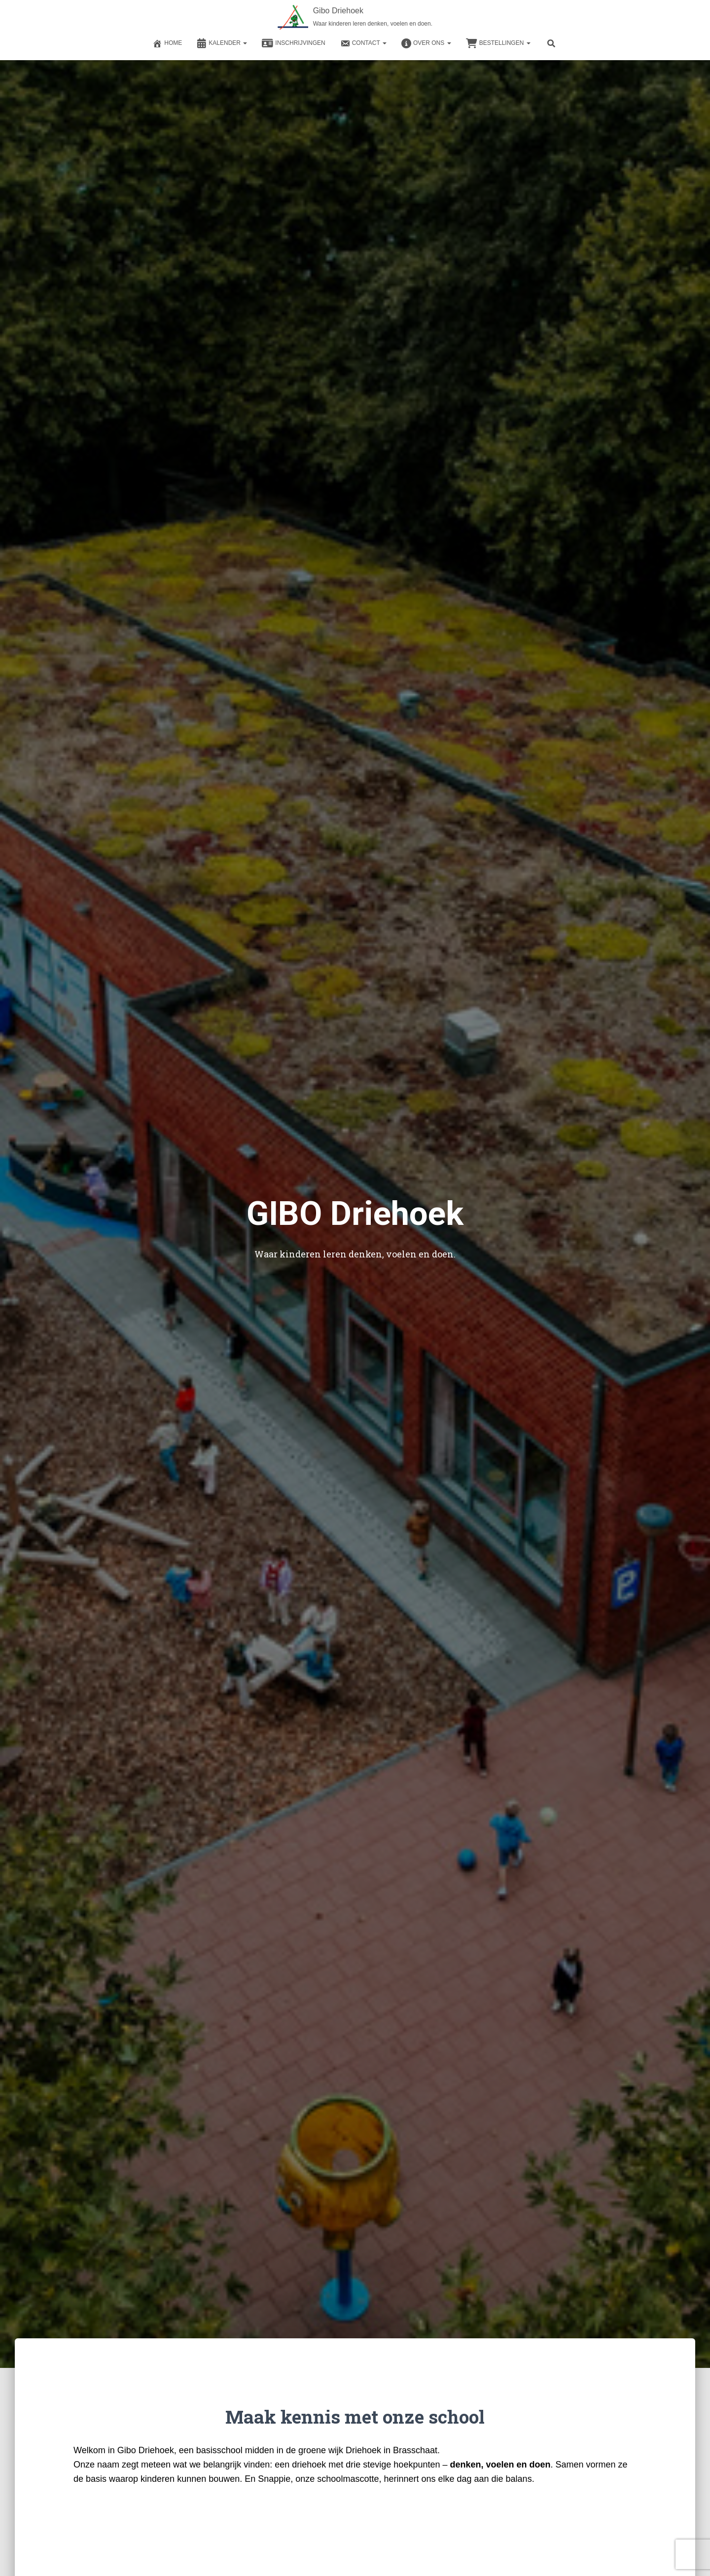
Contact (363, 43)
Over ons (426, 43)
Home (167, 43)
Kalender (222, 43)
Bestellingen (498, 43)
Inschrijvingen (293, 43)
